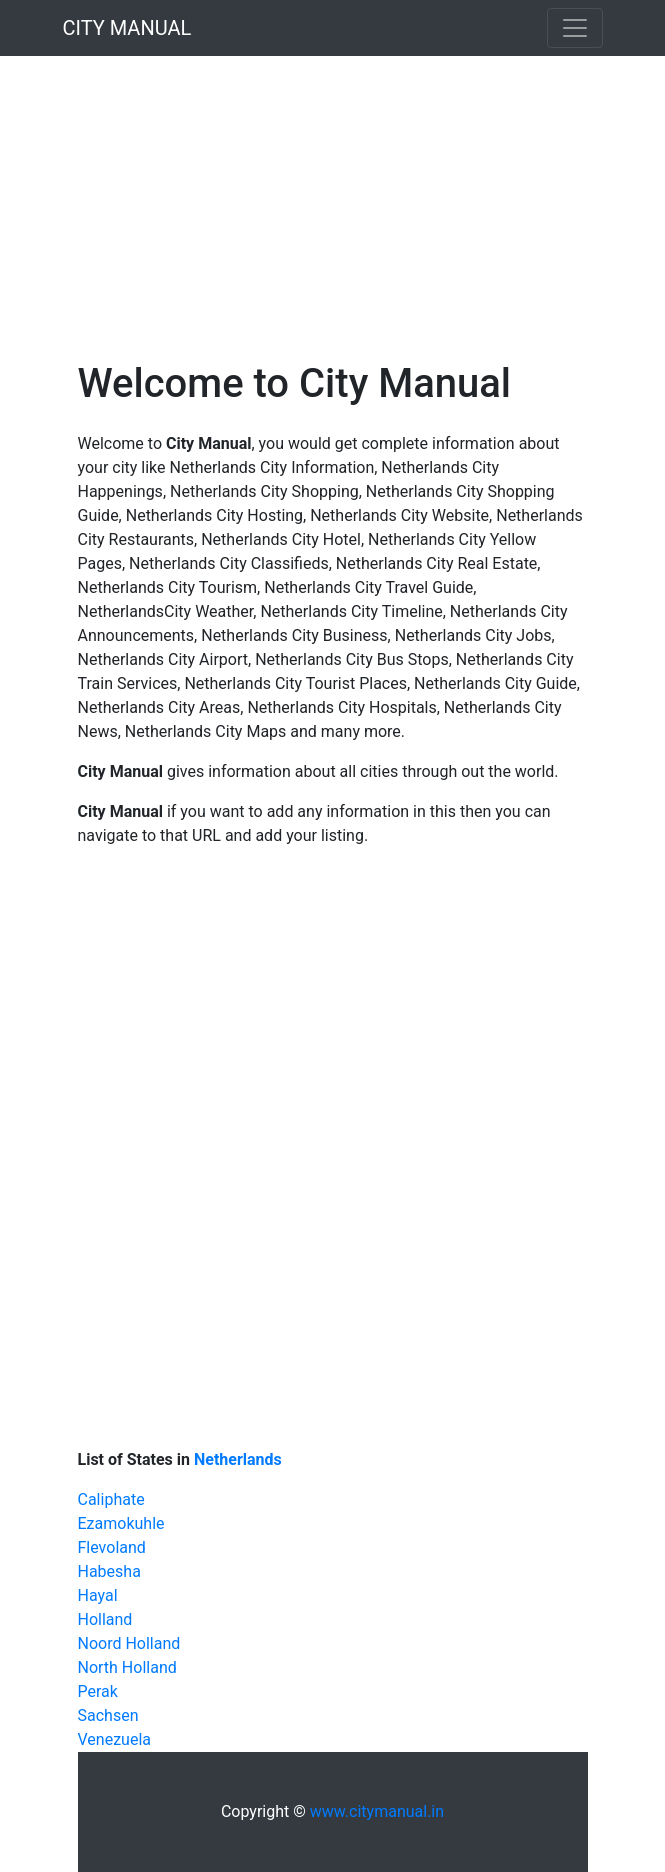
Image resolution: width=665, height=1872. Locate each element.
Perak (98, 1691)
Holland (105, 1619)
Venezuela (114, 1739)
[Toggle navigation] (575, 28)
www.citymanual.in (377, 1811)
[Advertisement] (332, 196)
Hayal (98, 1595)
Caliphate (111, 1499)
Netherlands (238, 1459)
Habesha (109, 1571)
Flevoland (112, 1547)
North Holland (127, 1667)
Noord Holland (129, 1643)
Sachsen (108, 1715)
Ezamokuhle (121, 1523)
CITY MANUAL (127, 28)
